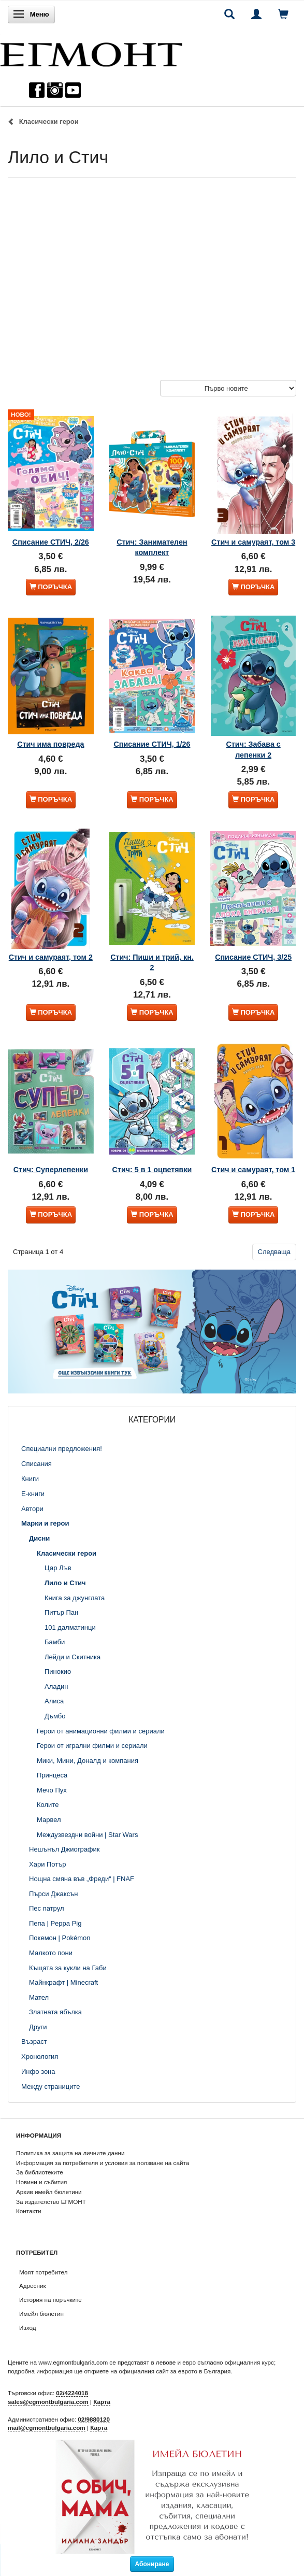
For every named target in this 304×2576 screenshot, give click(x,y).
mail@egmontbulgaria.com (46, 2427)
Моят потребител (43, 2272)
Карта (101, 2401)
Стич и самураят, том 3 (253, 542)
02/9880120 (94, 2419)
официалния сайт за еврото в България (174, 2371)
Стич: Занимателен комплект (152, 547)
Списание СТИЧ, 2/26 (50, 542)
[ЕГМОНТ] (91, 52)
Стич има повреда (50, 744)
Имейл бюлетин (41, 2313)
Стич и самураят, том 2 (51, 957)
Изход (27, 2327)
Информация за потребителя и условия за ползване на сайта (102, 2162)
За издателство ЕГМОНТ (51, 2201)
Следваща (274, 1252)
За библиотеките (39, 2172)
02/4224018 (72, 2392)
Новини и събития (41, 2182)
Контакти (28, 2211)
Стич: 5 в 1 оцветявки (152, 1169)
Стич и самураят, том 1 (253, 1169)
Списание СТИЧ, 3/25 (253, 957)
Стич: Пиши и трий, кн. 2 (152, 962)
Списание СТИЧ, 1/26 (152, 744)
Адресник (32, 2285)
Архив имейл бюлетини (49, 2191)
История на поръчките (50, 2299)
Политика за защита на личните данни (70, 2153)
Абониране (152, 2564)
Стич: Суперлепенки (50, 1169)
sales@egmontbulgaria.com (48, 2401)
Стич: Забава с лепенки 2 (253, 749)
